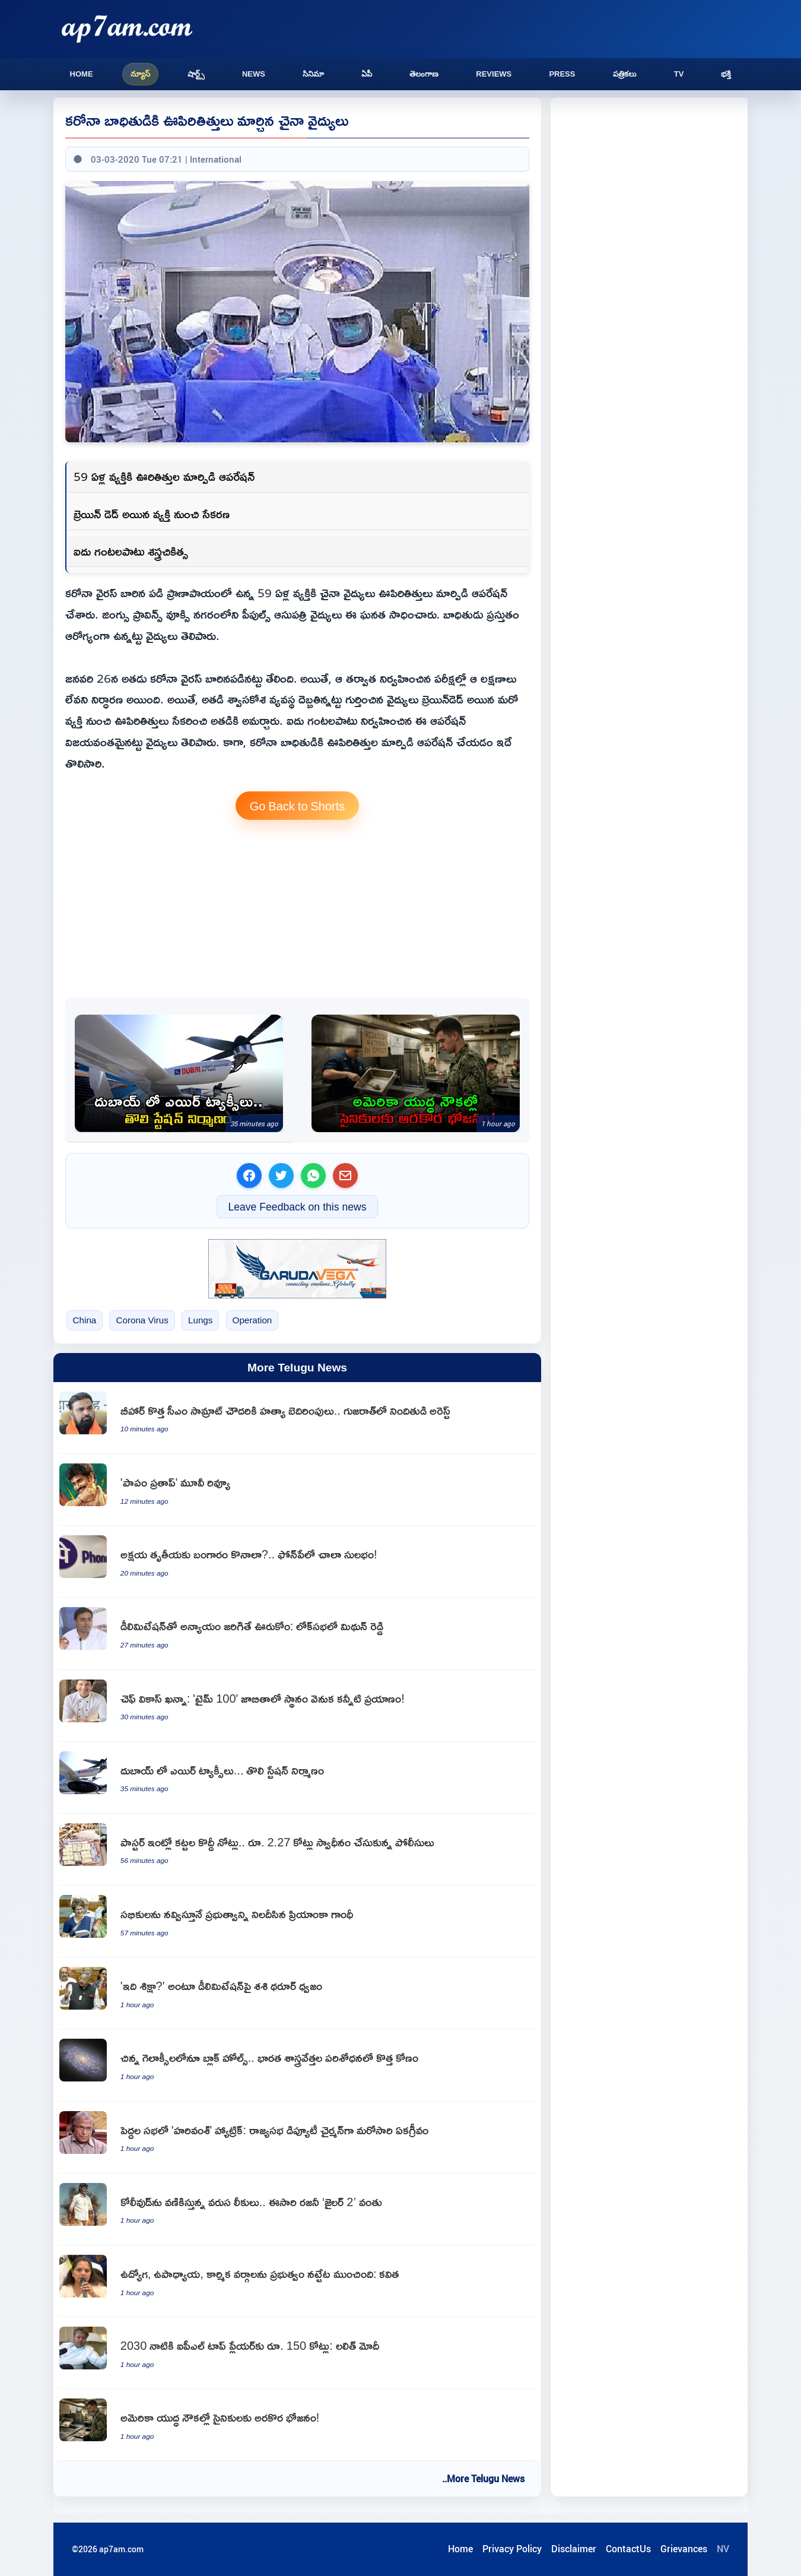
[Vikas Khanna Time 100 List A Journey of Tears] (297, 1706)
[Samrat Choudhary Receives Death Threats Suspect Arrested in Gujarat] (297, 1418)
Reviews (493, 73)
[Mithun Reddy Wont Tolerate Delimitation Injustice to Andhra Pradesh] (297, 1633)
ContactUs (628, 2548)
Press (562, 73)
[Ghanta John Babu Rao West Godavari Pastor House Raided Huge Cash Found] (297, 1850)
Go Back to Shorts (297, 805)
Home (81, 73)
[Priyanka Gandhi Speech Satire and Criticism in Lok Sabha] (297, 1921)
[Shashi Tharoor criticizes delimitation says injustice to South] (297, 1993)
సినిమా (313, 73)
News (253, 73)
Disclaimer (573, 2548)
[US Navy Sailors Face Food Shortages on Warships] (416, 1073)
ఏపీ (366, 73)
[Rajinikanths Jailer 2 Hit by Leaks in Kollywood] (297, 2209)
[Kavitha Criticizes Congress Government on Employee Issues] (297, 2281)
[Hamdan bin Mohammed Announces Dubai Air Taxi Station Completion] (179, 1073)
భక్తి (726, 73)
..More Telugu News (483, 2478)
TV (679, 73)
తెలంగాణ (423, 73)
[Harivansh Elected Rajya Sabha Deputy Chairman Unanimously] (297, 2137)
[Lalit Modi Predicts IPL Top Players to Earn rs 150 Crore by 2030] (297, 2353)
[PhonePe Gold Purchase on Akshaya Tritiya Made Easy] (297, 1562)
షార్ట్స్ (196, 73)
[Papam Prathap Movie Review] (297, 1490)
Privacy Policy (512, 2548)
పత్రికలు (625, 73)
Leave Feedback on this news (297, 1206)
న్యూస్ (140, 73)
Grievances (683, 2548)
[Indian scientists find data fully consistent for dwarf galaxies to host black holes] (297, 2065)
